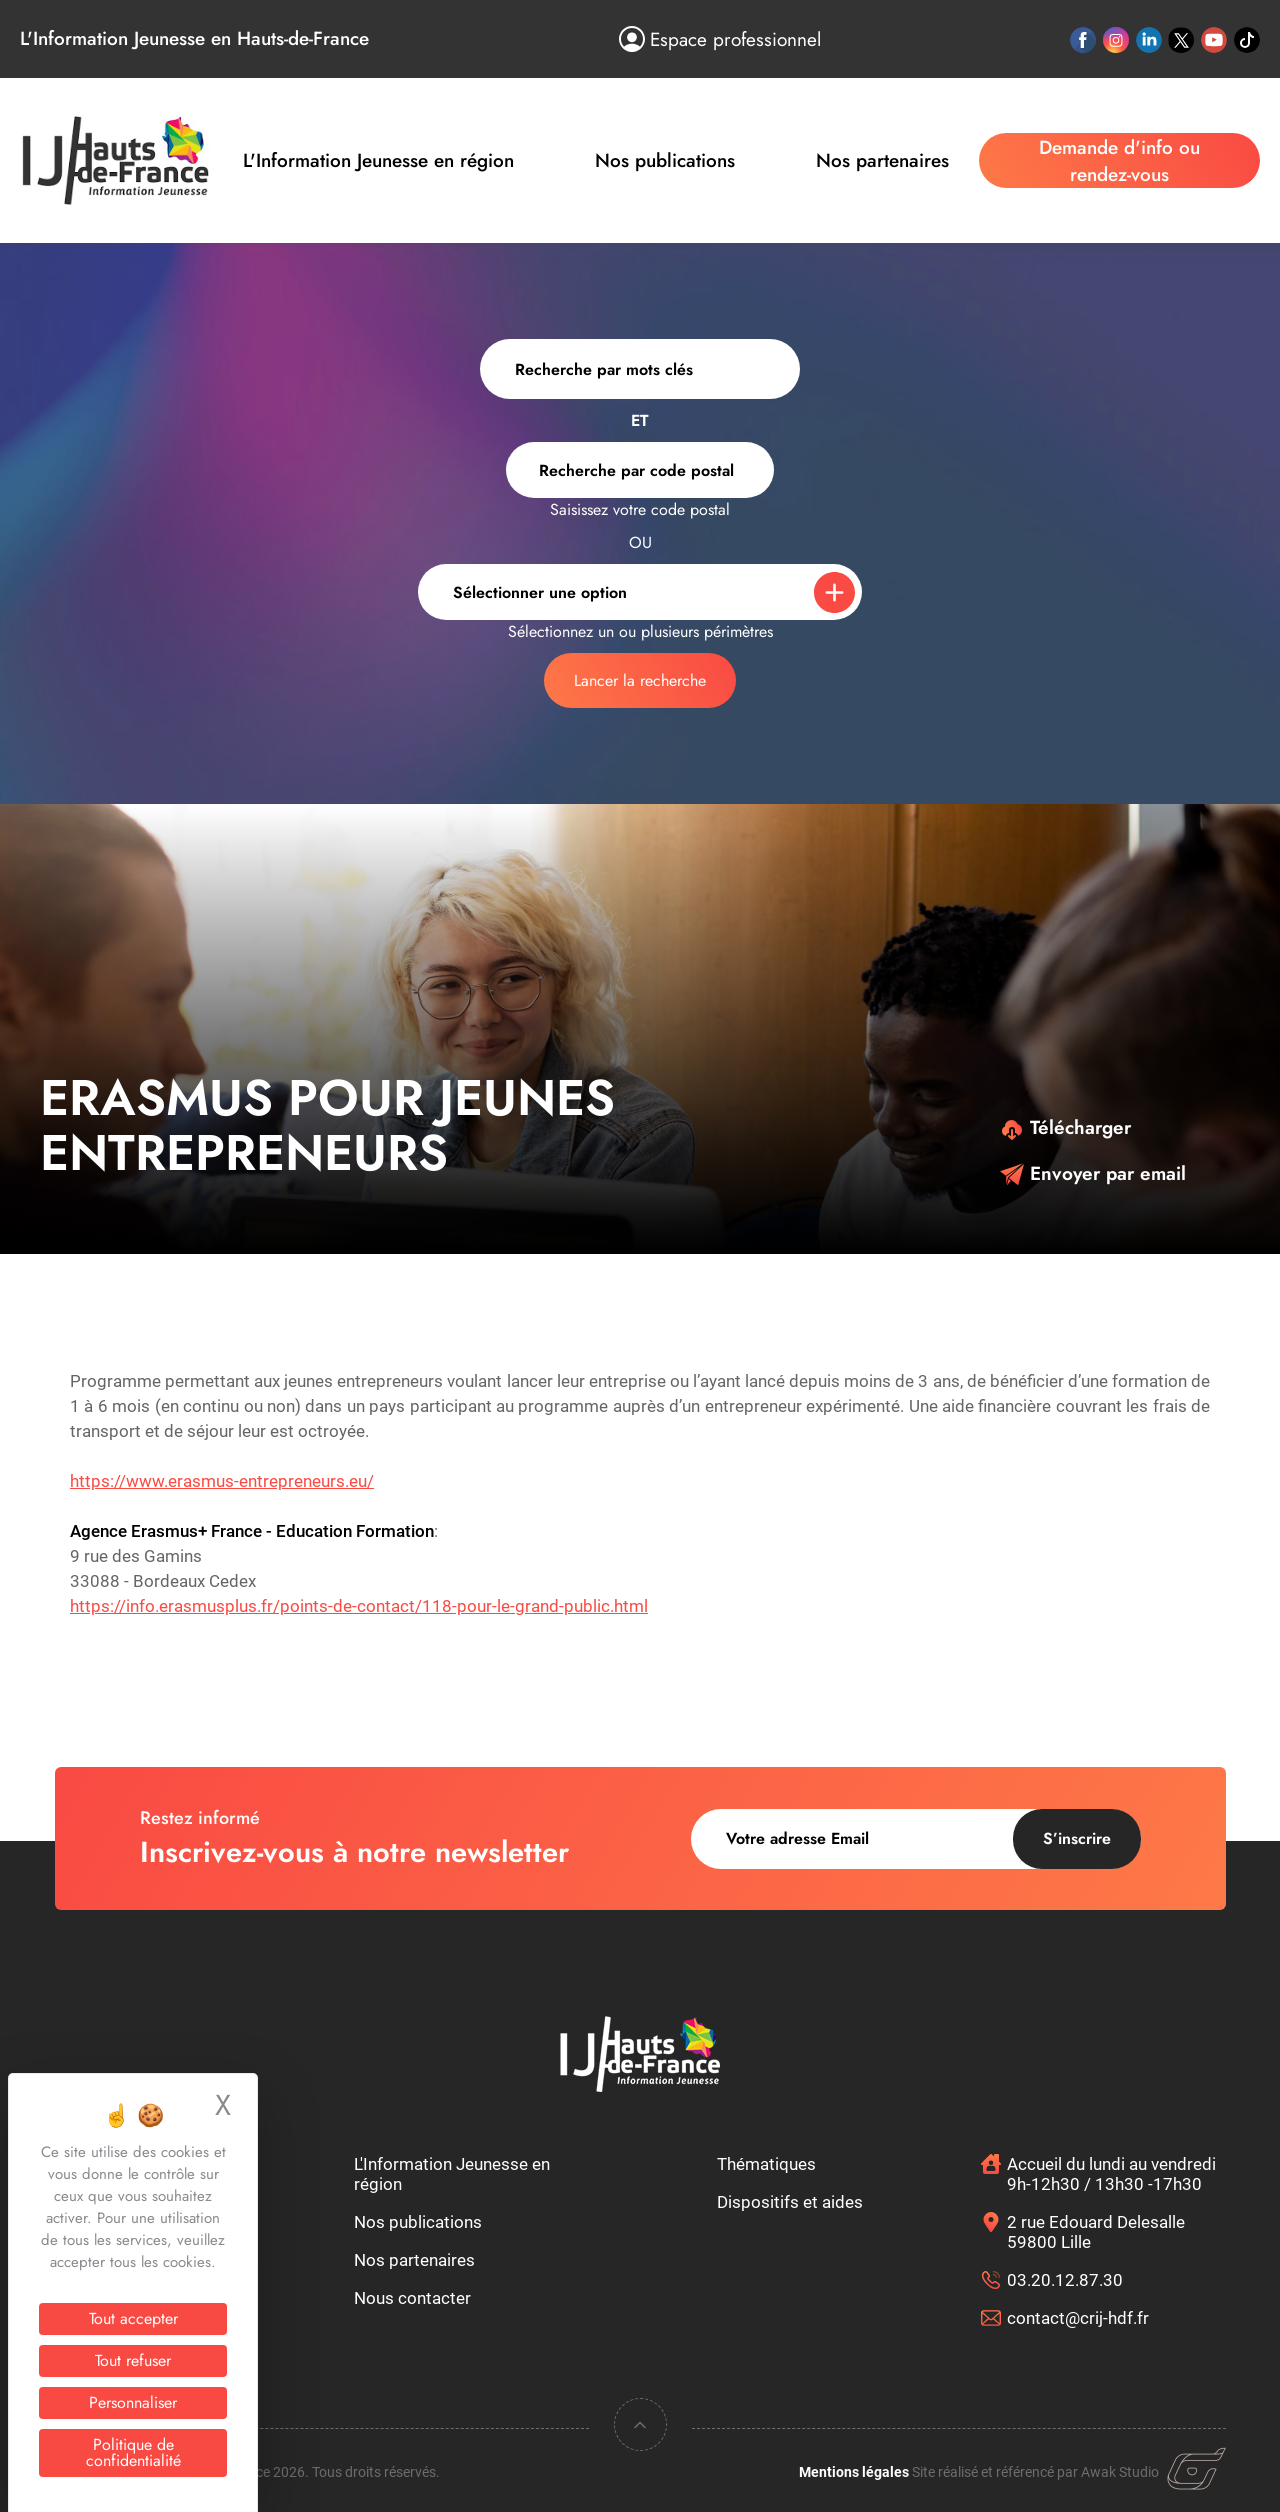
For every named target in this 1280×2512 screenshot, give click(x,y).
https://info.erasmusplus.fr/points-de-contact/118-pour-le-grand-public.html (359, 1606)
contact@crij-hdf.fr (1078, 2318)
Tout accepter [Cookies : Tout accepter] (133, 2318)
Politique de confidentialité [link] (133, 2452)
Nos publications (665, 160)
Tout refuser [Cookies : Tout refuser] (133, 2360)
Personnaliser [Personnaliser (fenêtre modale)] (133, 2402)
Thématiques (766, 2164)
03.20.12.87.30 (1065, 2280)
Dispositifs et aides (790, 2202)
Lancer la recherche (640, 680)
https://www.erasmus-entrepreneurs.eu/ (222, 1481)
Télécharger (1065, 1127)
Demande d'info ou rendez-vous (1119, 161)
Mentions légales (854, 2472)
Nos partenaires (882, 160)
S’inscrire (1077, 1838)
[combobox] (640, 470)
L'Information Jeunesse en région (378, 160)
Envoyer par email (1093, 1173)
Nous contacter (412, 2298)
